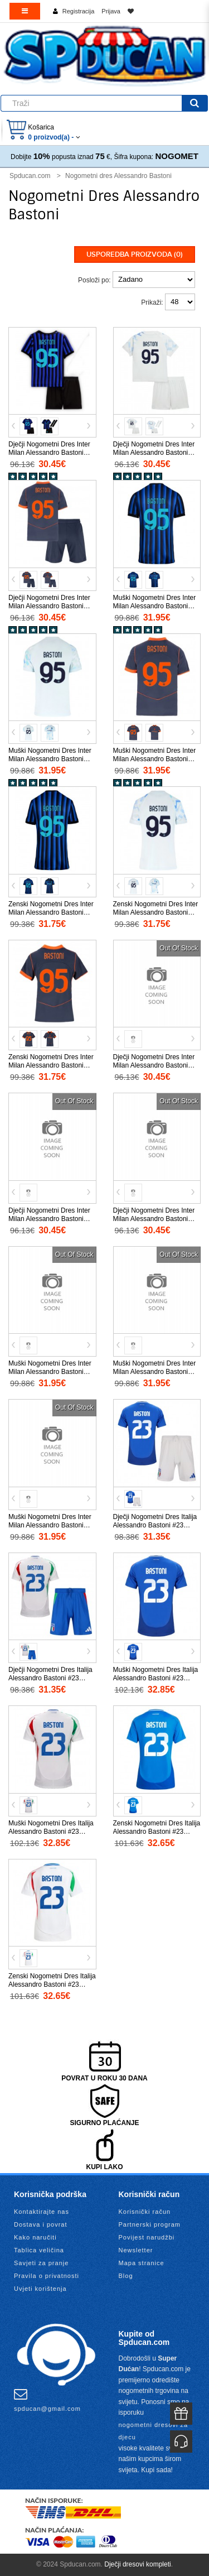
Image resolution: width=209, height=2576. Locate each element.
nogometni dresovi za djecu (153, 2430)
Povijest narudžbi (147, 2237)
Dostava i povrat (40, 2224)
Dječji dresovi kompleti (137, 2564)
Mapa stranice (141, 2263)
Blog (126, 2275)
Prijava (110, 11)
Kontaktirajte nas (41, 2211)
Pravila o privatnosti (46, 2275)
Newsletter (136, 2250)
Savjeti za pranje (41, 2263)
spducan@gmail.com (47, 2399)
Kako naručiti (35, 2237)
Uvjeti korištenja (40, 2288)
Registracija (78, 11)
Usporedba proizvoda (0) (134, 254)
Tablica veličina (39, 2250)
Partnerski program (150, 2224)
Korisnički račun (145, 2211)
